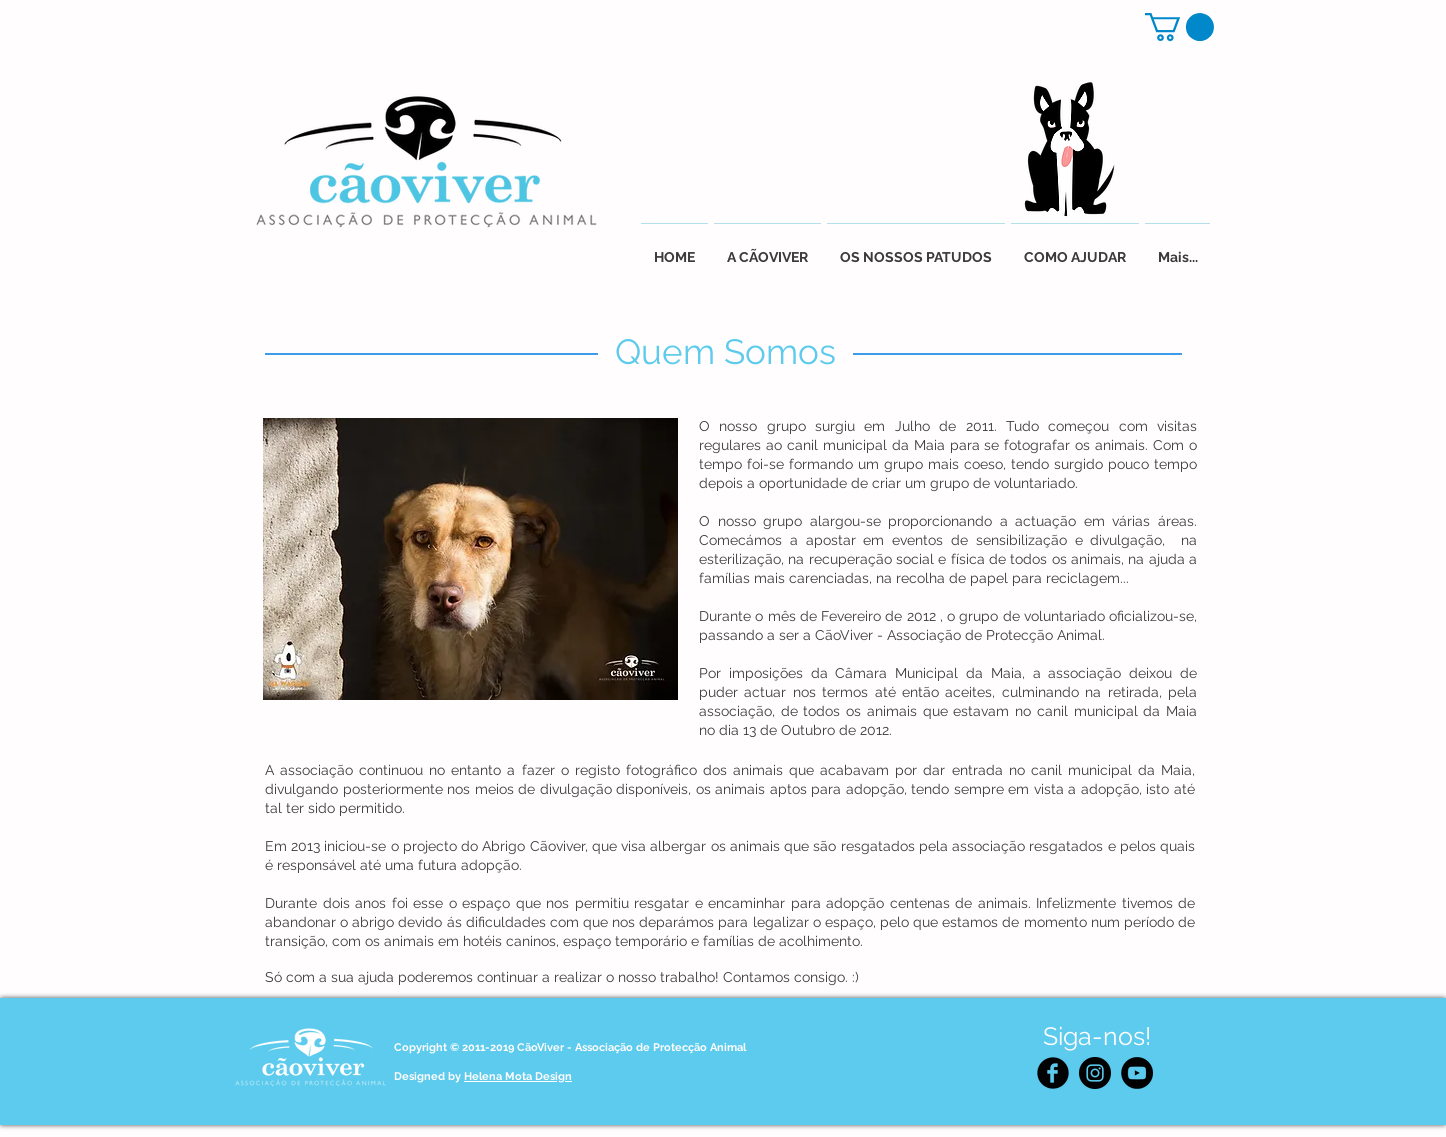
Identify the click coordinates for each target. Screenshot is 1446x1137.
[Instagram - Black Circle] (1095, 1073)
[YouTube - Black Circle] (1137, 1073)
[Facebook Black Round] (1053, 1073)
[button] (1179, 27)
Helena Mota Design (518, 1076)
